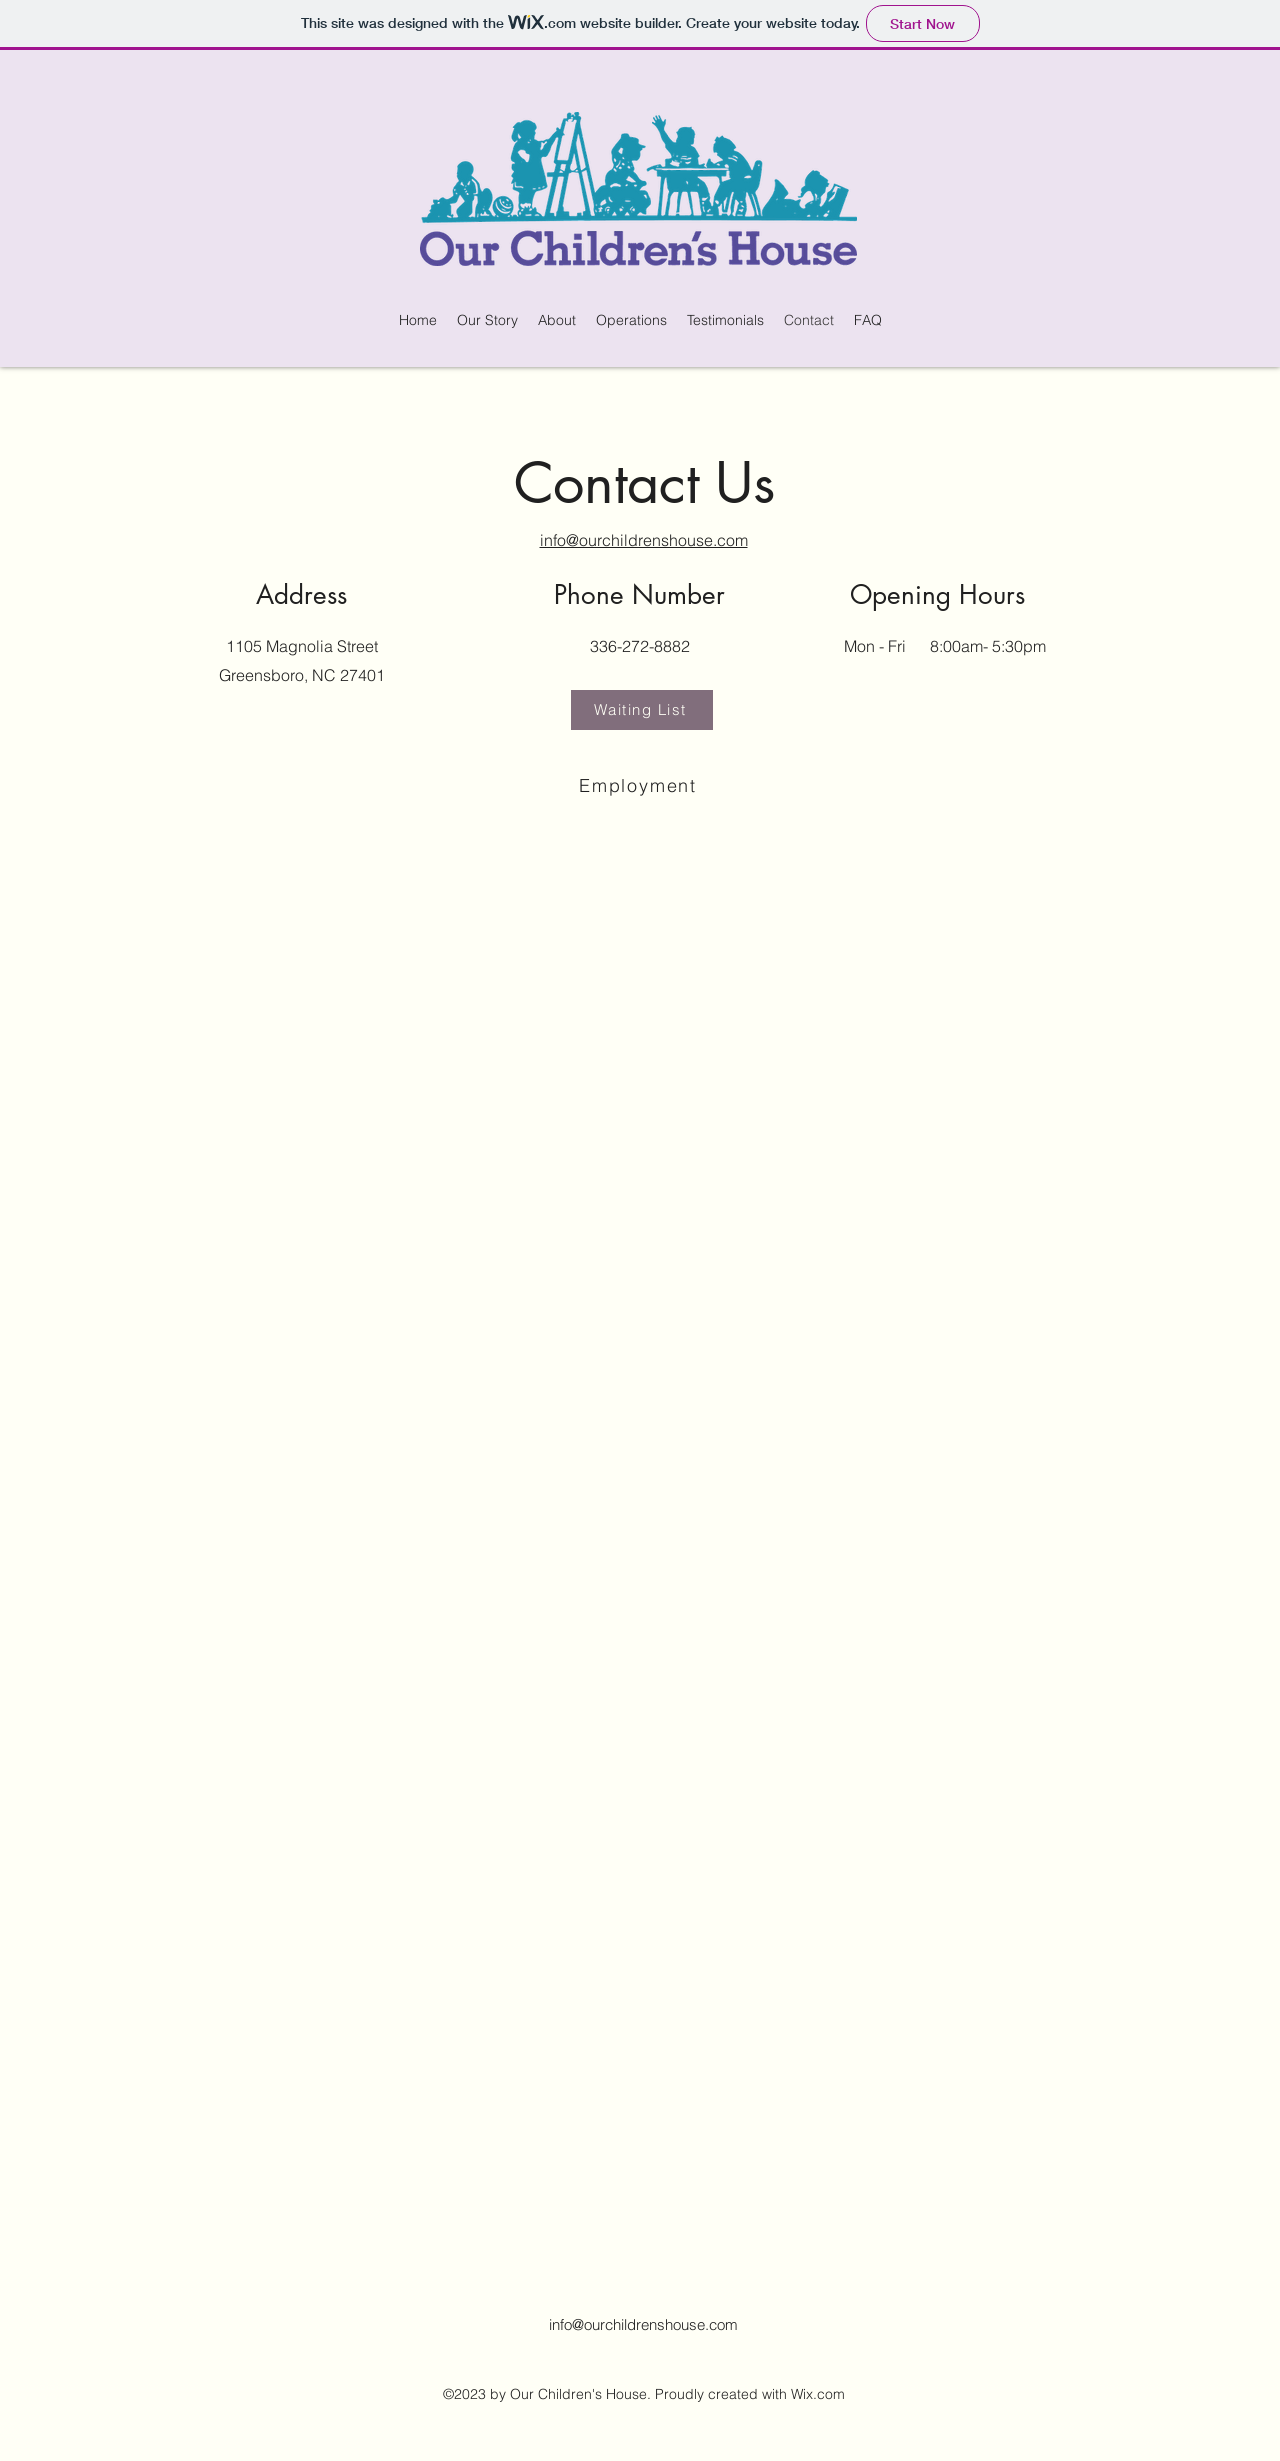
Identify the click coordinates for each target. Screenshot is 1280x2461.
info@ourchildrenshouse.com (643, 2324)
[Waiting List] (642, 710)
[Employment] (640, 786)
